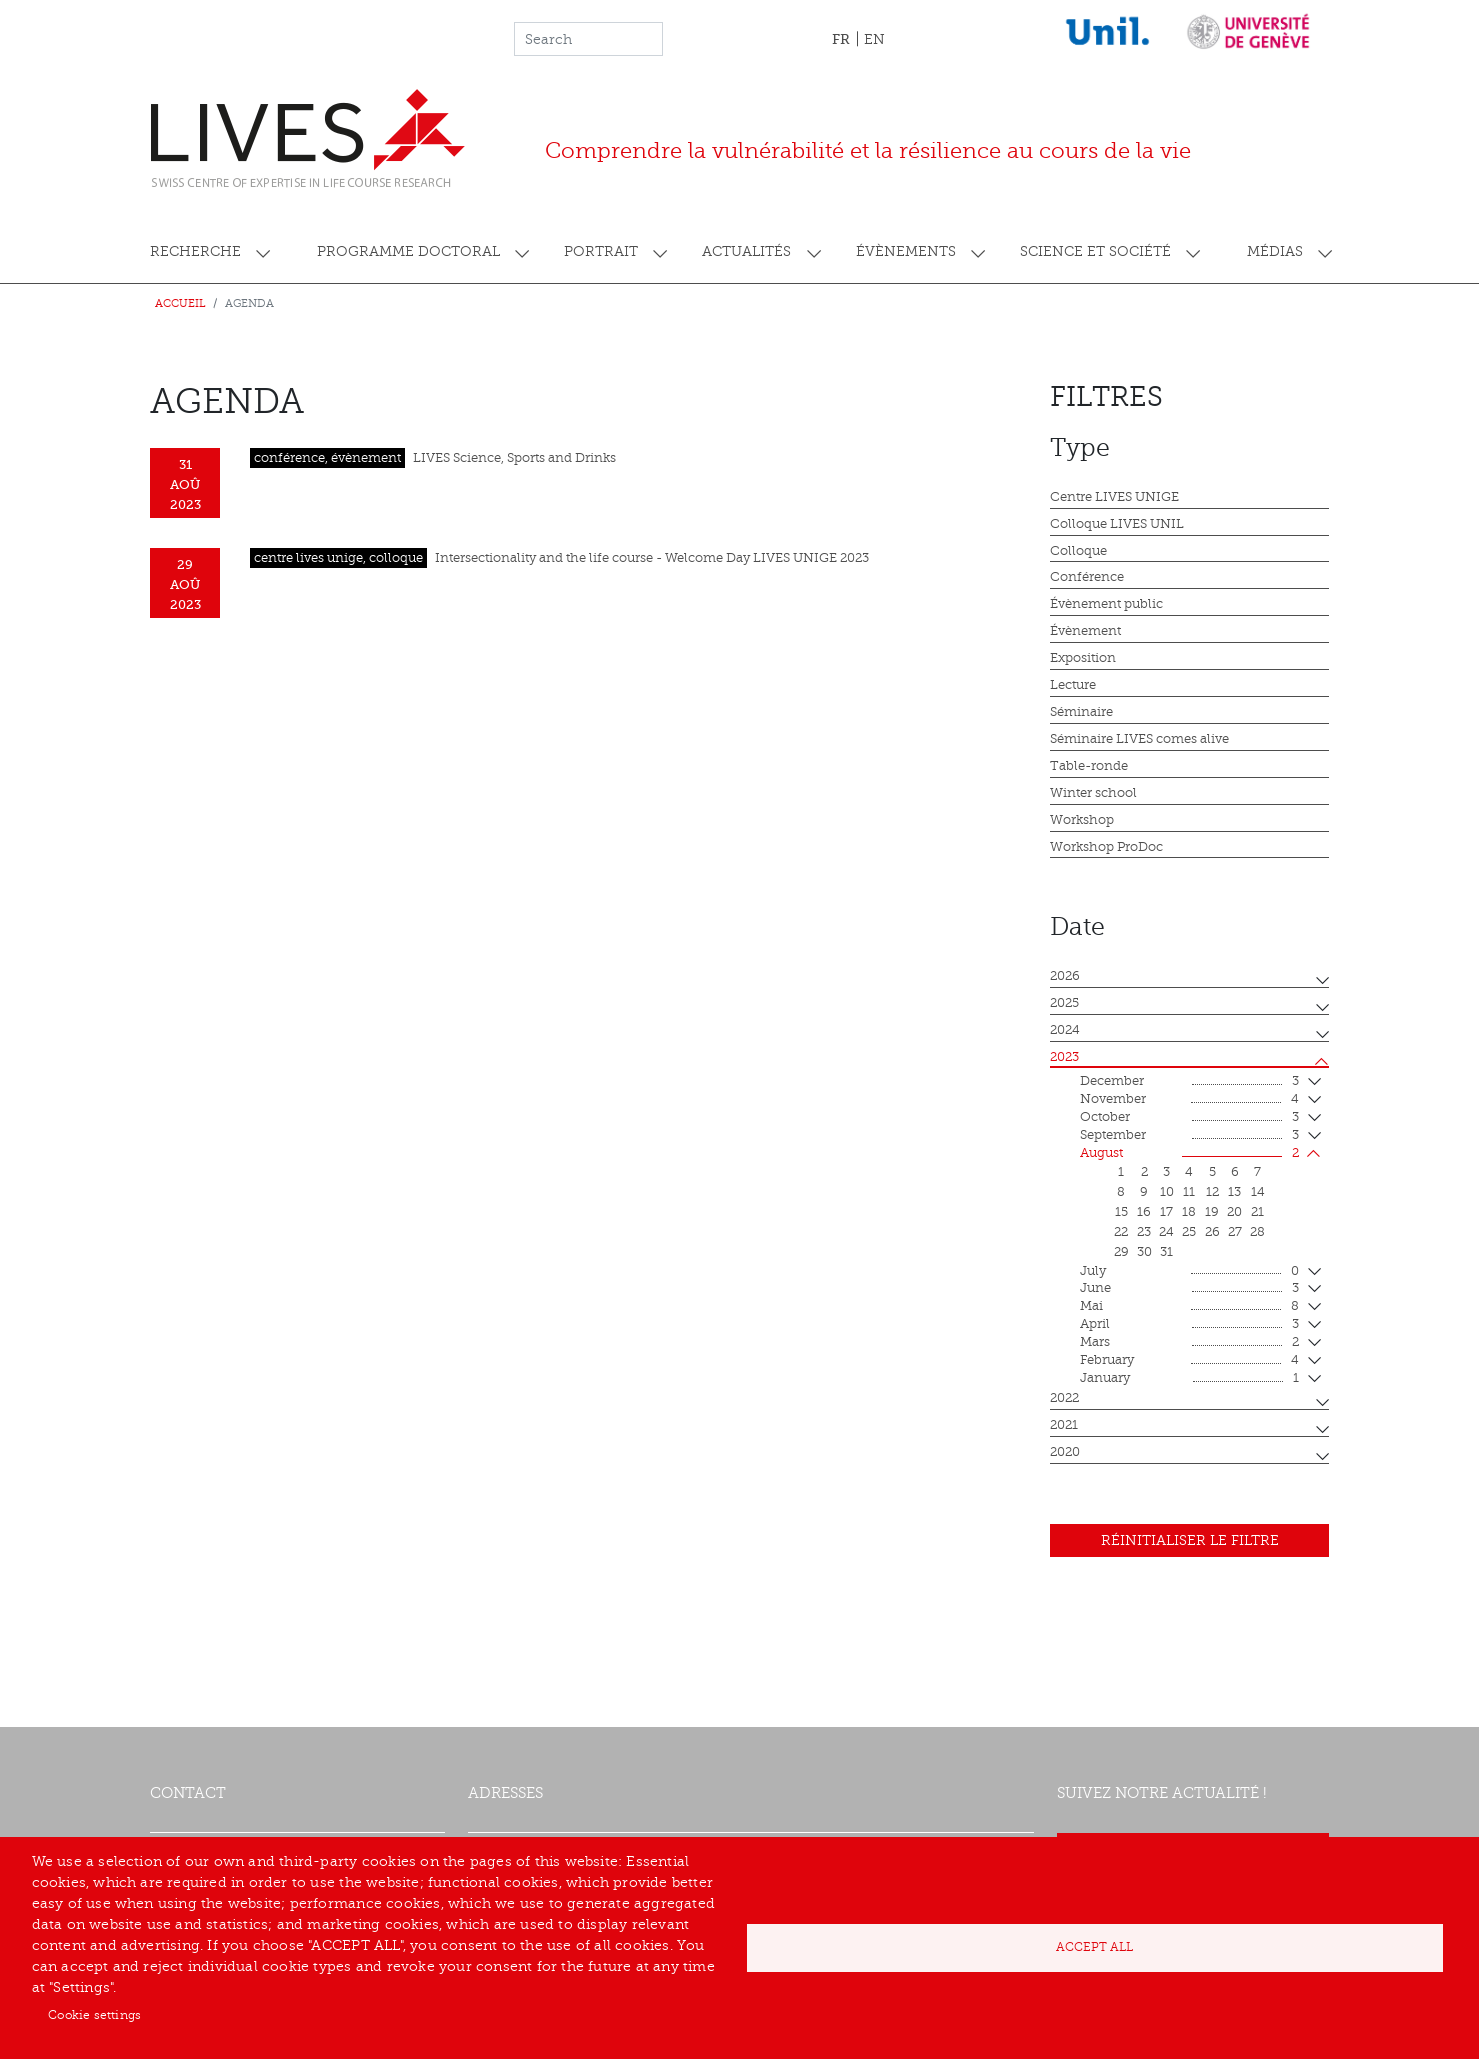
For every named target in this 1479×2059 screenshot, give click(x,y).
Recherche (195, 251)
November (1189, 1100)
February (1189, 1361)
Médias (1275, 251)
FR (841, 39)
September (1189, 1136)
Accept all (1094, 1947)
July (1189, 1272)
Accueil (180, 303)
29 (1121, 1252)
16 (1144, 1212)
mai (1189, 1307)
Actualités (746, 251)
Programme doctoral (408, 251)
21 (1257, 1212)
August (1189, 1154)
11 (1189, 1192)
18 (1189, 1212)
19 (1212, 1212)
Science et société (1095, 251)
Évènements (906, 251)
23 (1144, 1232)
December (1189, 1082)
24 (1166, 1232)
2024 (1065, 1030)
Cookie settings (94, 2015)
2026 (1065, 976)
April (1189, 1325)
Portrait (601, 251)
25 (1189, 1232)
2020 (1065, 1452)
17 (1166, 1212)
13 (1234, 1192)
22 (1121, 1232)
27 (1235, 1232)
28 (1257, 1232)
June (1189, 1289)
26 (1212, 1232)
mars (1189, 1343)
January (1189, 1379)
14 (1258, 1192)
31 (1166, 1252)
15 (1121, 1212)
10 (1167, 1192)
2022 (1064, 1398)
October (1189, 1118)
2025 (1064, 1003)
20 (1234, 1212)
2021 (1064, 1425)
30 (1144, 1252)
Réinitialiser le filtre (1190, 1540)
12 (1212, 1192)
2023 (1064, 1057)
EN (874, 39)
